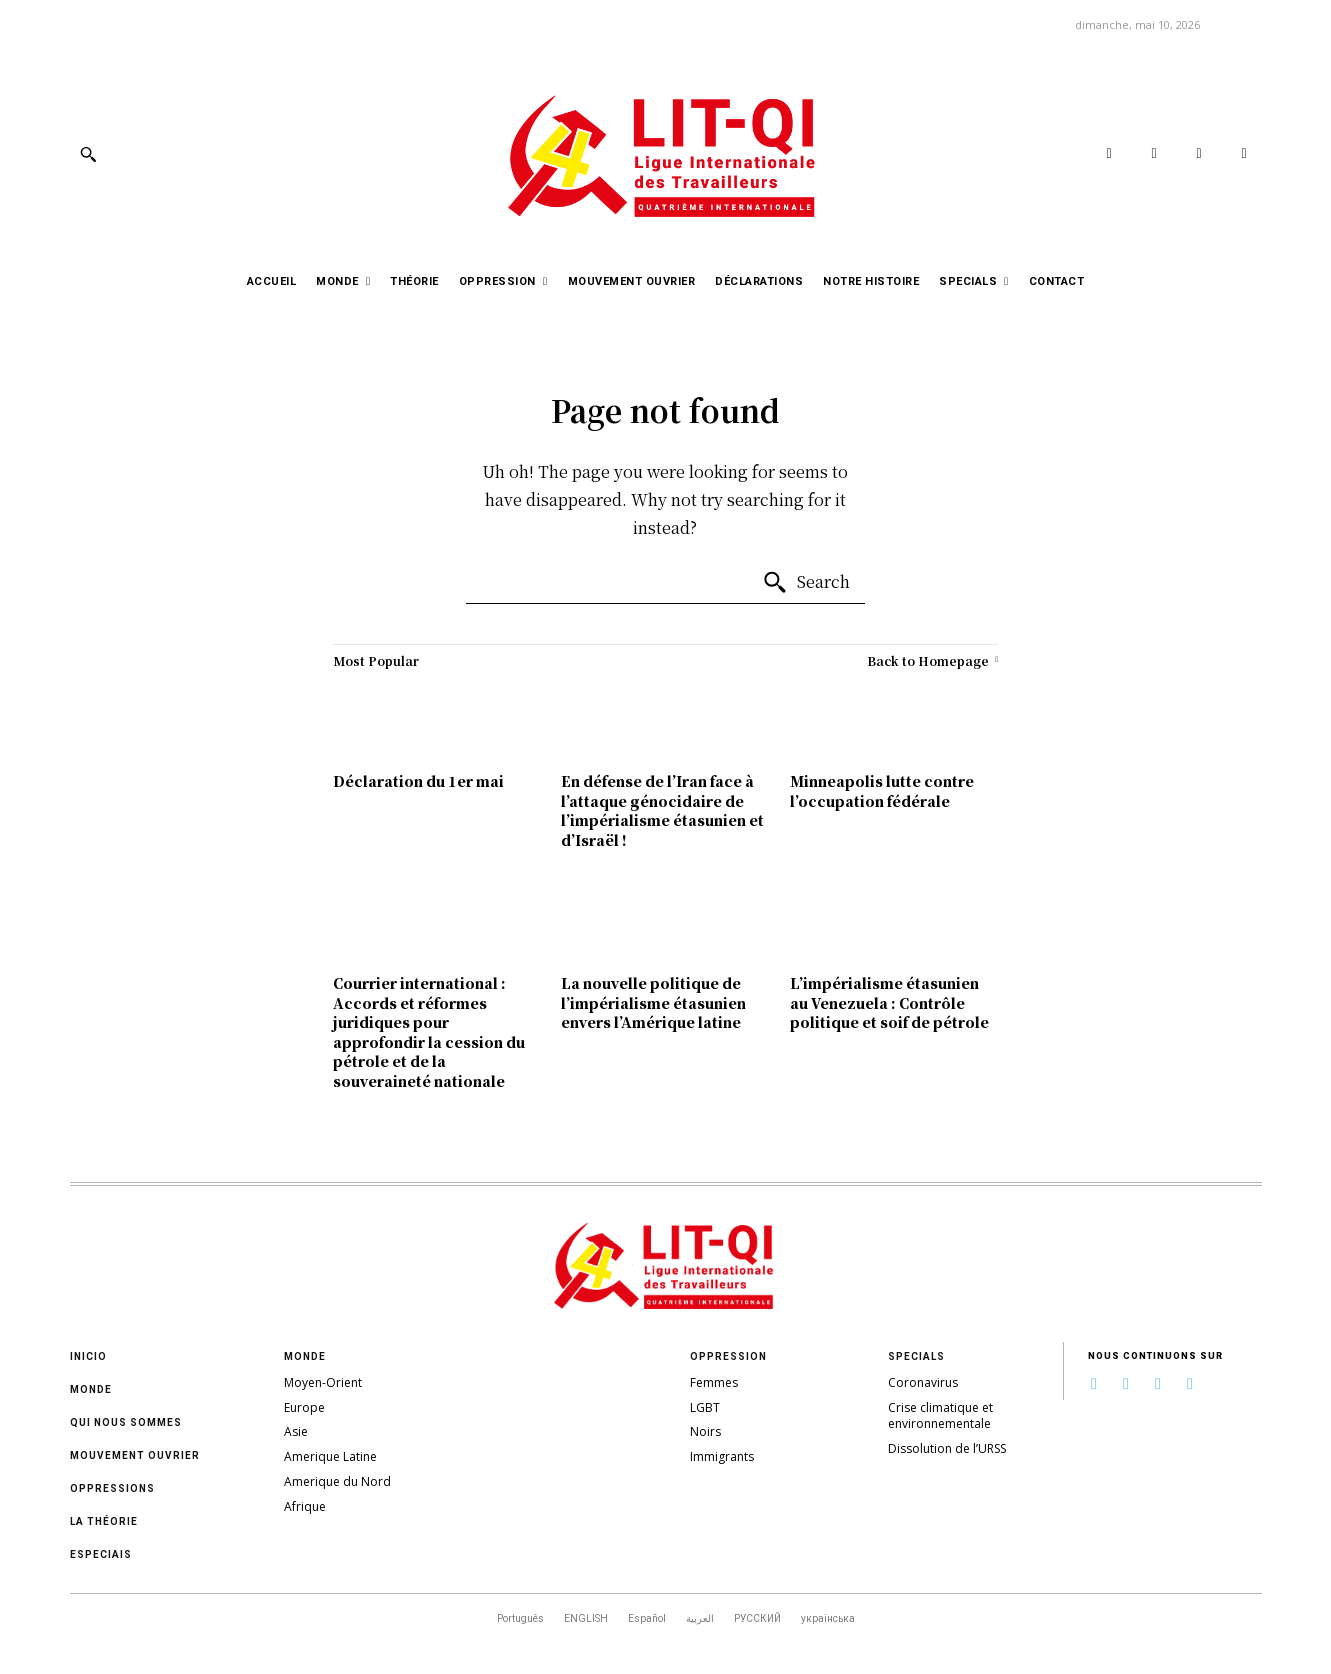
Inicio (88, 1356)
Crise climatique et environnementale (940, 1416)
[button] (88, 154)
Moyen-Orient (323, 1382)
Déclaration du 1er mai (418, 781)
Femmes (714, 1382)
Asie (296, 1431)
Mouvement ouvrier (135, 1455)
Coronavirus (923, 1382)
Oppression (728, 1356)
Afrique (305, 1506)
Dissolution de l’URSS (947, 1448)
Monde (91, 1389)
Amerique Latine (330, 1456)
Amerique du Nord (337, 1481)
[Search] (806, 583)
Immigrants (722, 1456)
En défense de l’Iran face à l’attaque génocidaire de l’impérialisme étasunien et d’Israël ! (662, 810)
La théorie (104, 1521)
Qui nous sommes (126, 1422)
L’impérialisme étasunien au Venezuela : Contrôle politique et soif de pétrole (889, 1002)
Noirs (705, 1431)
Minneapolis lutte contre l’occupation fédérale (882, 791)
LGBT (705, 1407)
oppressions (112, 1488)
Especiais (101, 1554)
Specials (916, 1356)
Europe (304, 1407)
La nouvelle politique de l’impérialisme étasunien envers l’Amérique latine (653, 1002)
